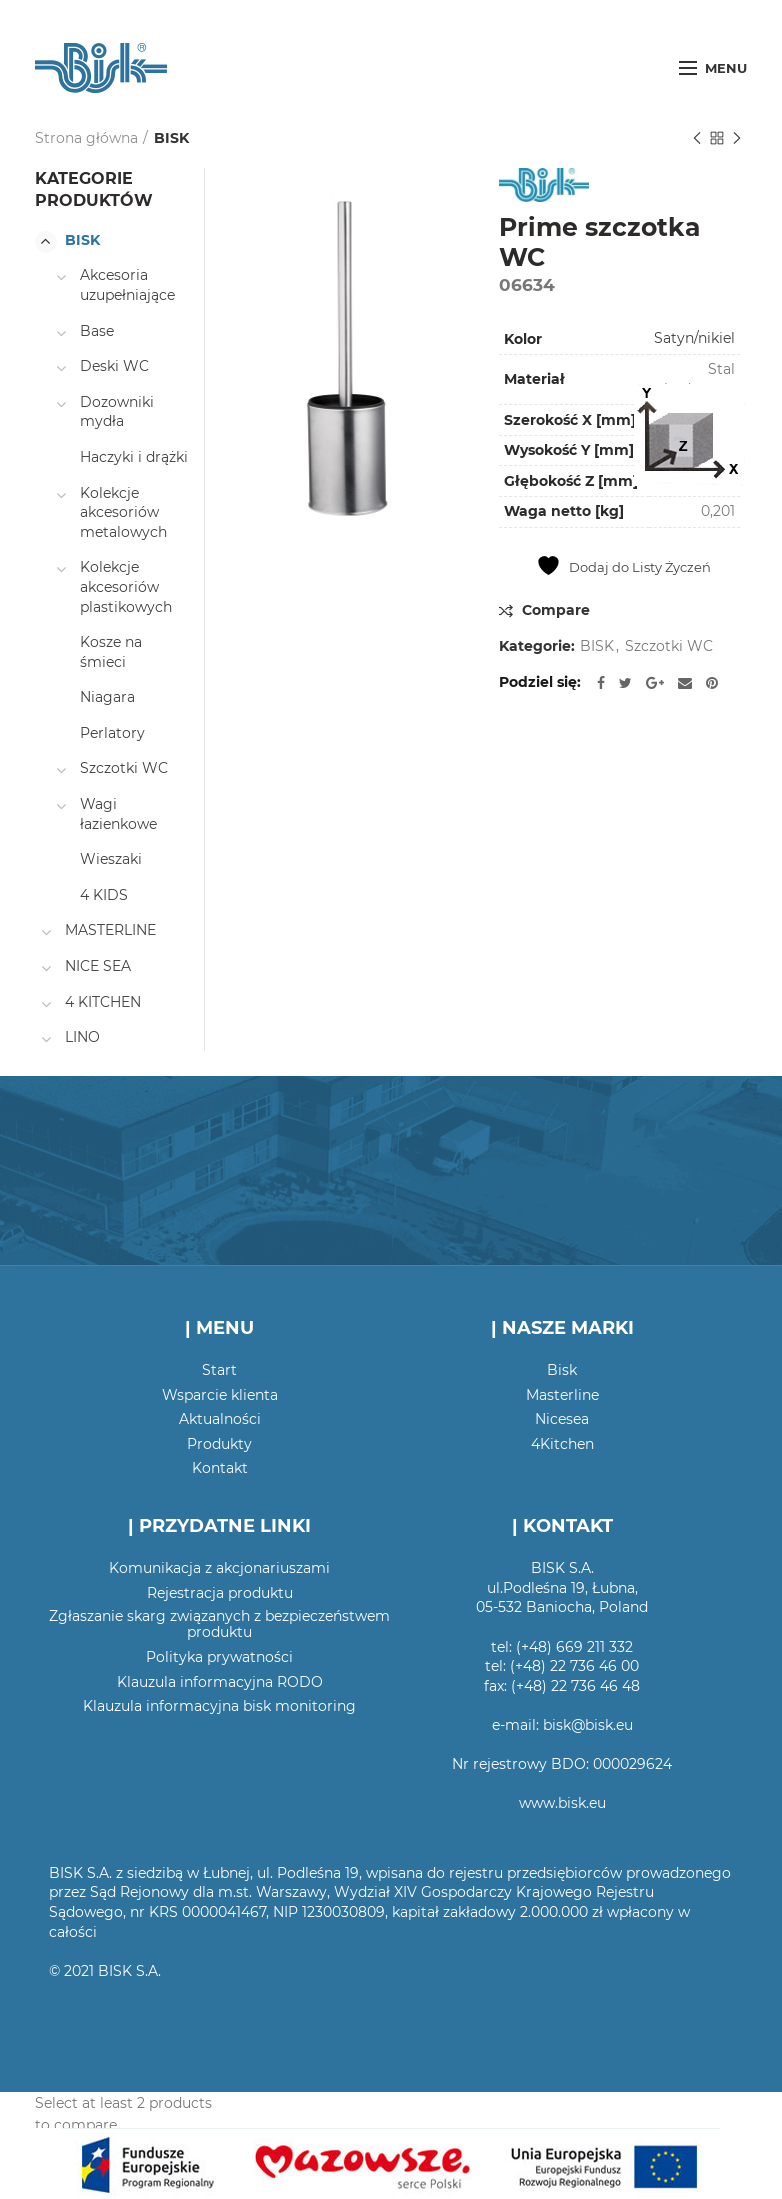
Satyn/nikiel (694, 338)
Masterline (562, 1395)
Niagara (107, 697)
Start (219, 1370)
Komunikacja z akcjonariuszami (219, 1568)
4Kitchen (562, 1444)
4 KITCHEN (103, 1002)
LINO (82, 1037)
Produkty (219, 1444)
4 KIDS (104, 895)
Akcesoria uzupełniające (127, 285)
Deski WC (114, 366)
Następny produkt (737, 139)
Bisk (562, 1370)
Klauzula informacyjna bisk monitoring (219, 1706)
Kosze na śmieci (111, 652)
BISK (171, 138)
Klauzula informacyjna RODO (220, 1682)
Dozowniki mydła (117, 412)
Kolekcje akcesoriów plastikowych (126, 586)
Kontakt (220, 1468)
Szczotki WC (669, 646)
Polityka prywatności (219, 1657)
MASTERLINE (110, 930)
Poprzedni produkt (697, 139)
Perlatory (112, 733)
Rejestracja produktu (220, 1593)
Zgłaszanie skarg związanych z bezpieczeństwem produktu (219, 1624)
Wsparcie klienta (220, 1395)
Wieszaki (111, 859)
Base (97, 331)
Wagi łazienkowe (118, 814)
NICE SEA (98, 966)
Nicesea (562, 1419)
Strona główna (86, 138)
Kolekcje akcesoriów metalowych (123, 512)
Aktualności (220, 1419)
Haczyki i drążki (134, 457)
